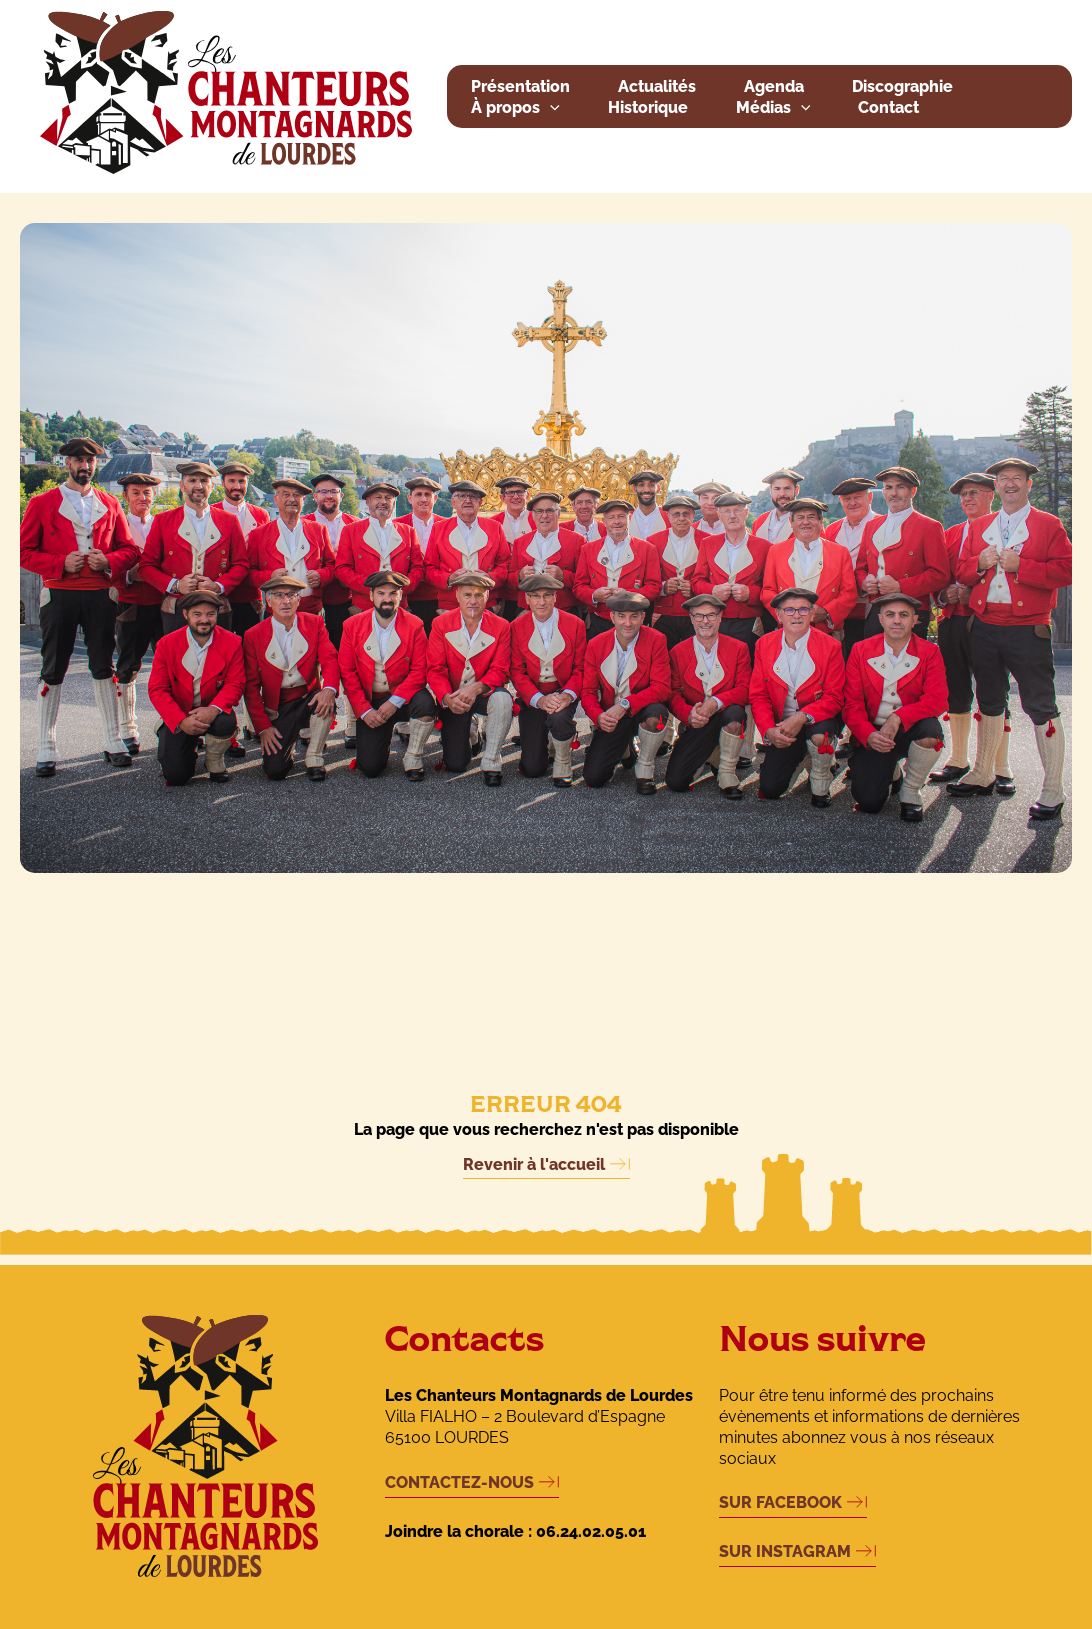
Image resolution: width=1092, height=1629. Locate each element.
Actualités (657, 86)
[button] (550, 108)
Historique (648, 107)
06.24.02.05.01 (591, 1531)
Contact (888, 107)
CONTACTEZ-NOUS (459, 1482)
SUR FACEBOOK (780, 1502)
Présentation (520, 86)
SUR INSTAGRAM (785, 1551)
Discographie (902, 86)
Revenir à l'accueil (534, 1164)
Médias (773, 108)
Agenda (774, 86)
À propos (515, 108)
